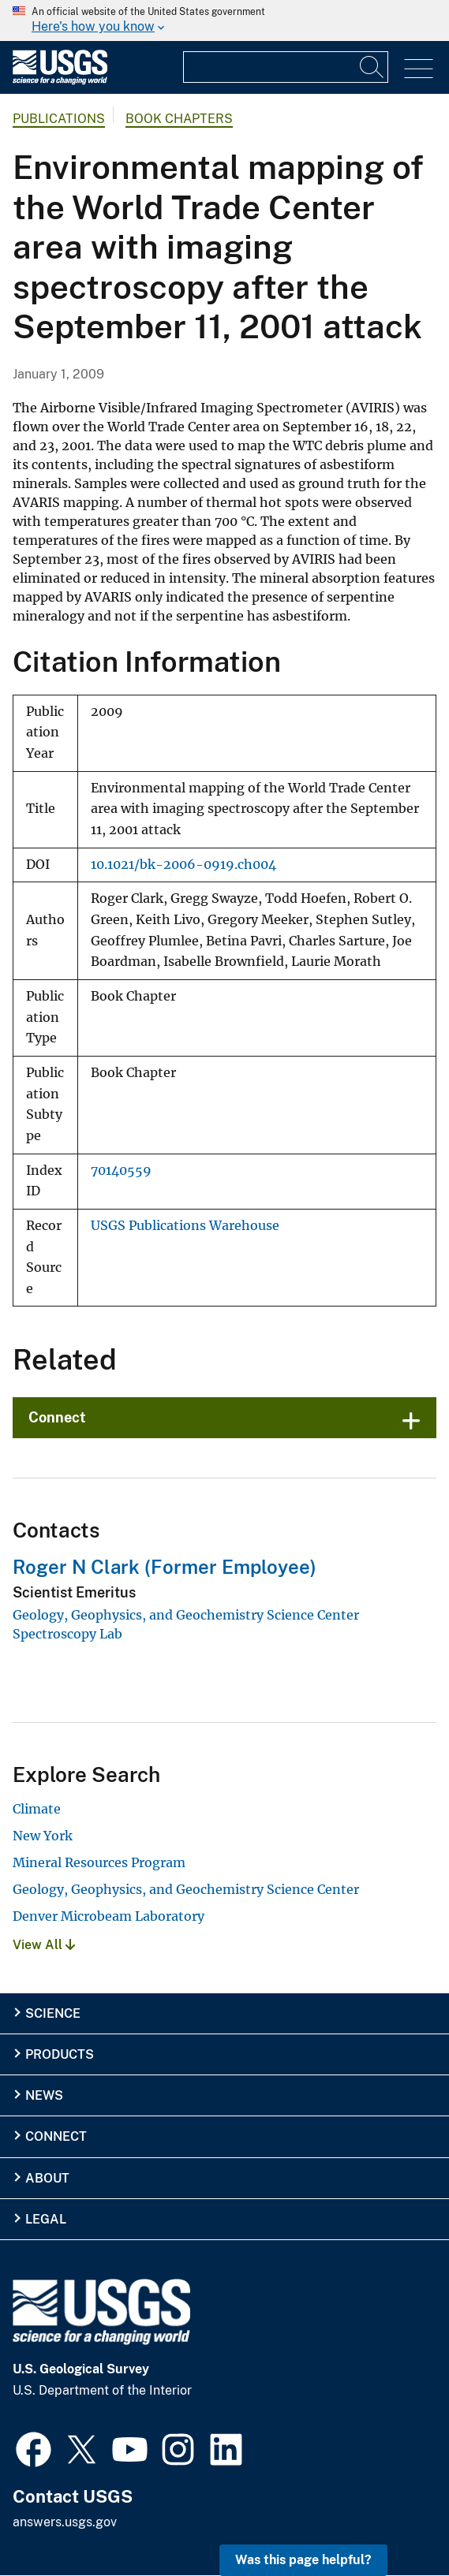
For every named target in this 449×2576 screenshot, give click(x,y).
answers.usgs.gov (65, 2521)
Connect (57, 1417)
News (44, 2095)
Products (59, 2054)
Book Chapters (179, 118)
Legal (45, 2219)
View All (44, 1944)
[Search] (372, 67)
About (47, 2178)
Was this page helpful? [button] (303, 2559)
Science (52, 2013)
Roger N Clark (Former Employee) (164, 1567)
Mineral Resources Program (99, 1862)
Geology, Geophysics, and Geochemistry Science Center (186, 1615)
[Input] (285, 67)
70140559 (121, 1170)
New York (43, 1835)
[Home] (60, 80)
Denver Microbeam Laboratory (108, 1916)
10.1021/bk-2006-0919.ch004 (183, 864)
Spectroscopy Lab (67, 1634)
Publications (59, 118)
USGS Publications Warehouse (185, 1225)
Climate (37, 1809)
